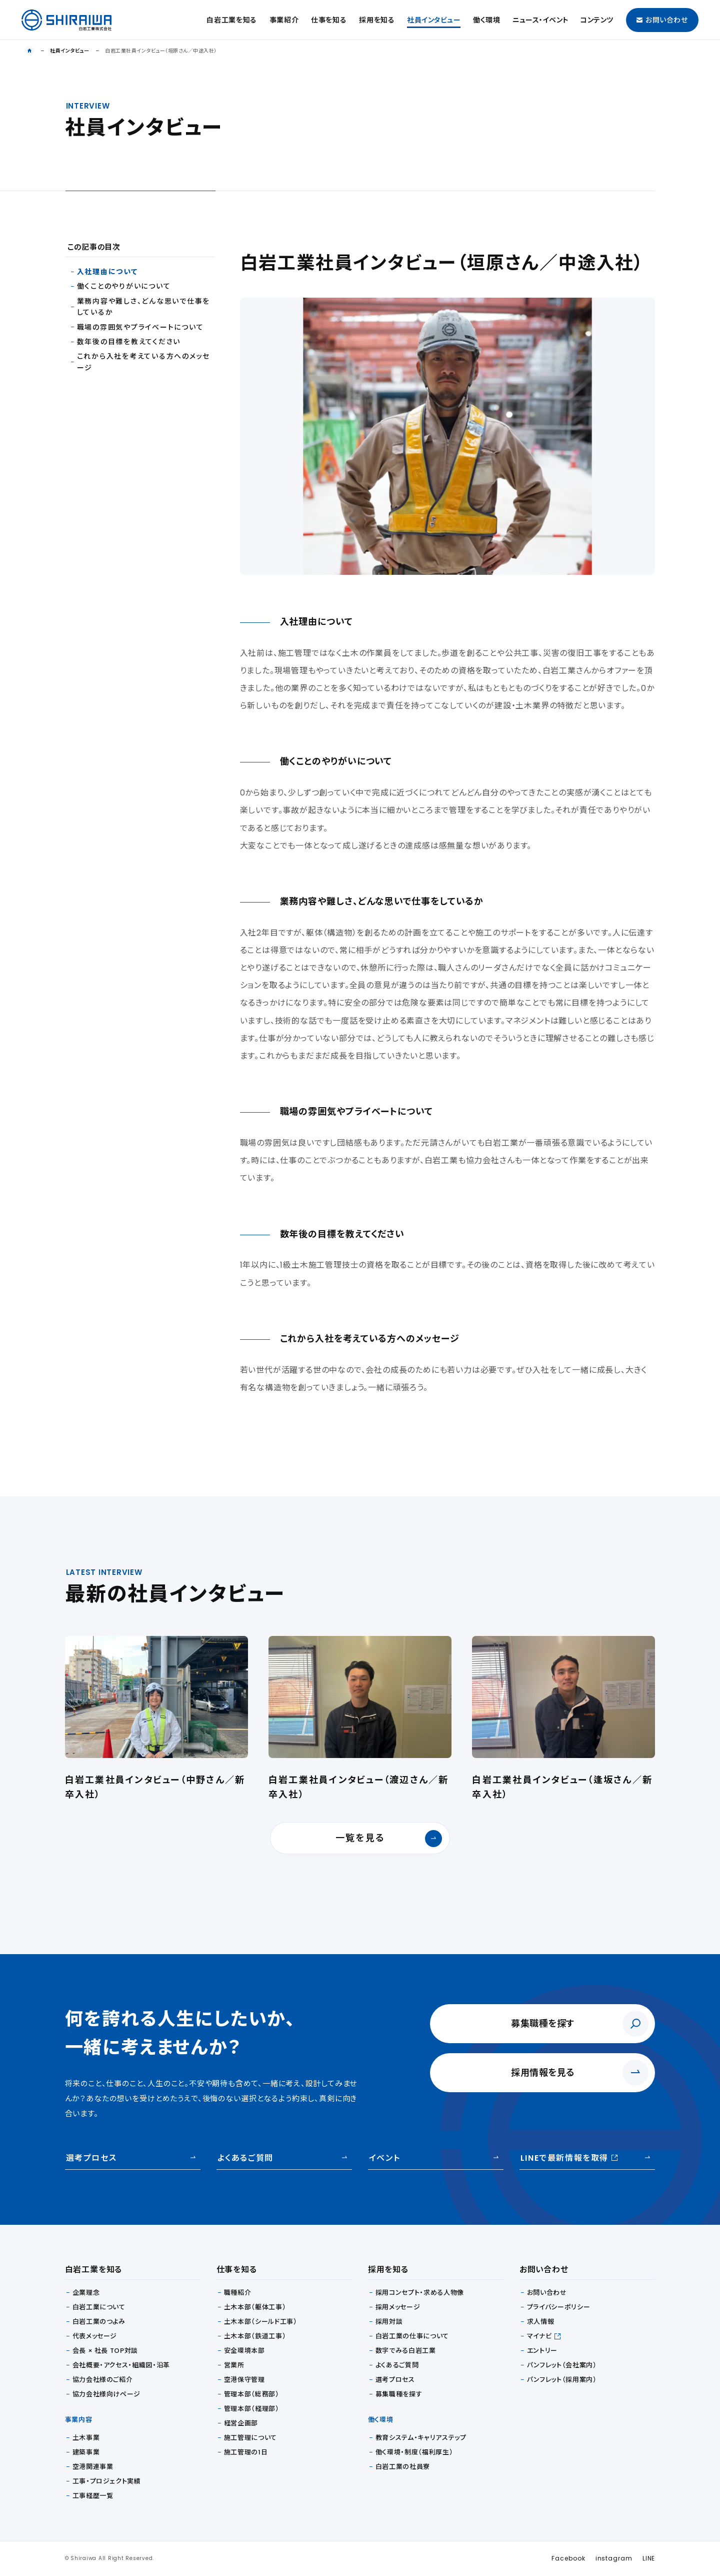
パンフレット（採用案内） (562, 2379)
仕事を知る (329, 20)
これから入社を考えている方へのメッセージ (143, 361)
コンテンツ (597, 20)
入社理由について (107, 272)
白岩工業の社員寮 (403, 2466)
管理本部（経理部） (252, 2408)
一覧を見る (389, 1838)
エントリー (542, 2350)
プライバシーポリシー (558, 2307)
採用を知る (377, 20)
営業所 (234, 2365)
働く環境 (486, 20)
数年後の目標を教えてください (129, 342)
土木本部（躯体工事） (255, 2307)
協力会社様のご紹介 (102, 2379)
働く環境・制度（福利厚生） (414, 2452)
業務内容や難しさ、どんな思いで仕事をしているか (143, 306)
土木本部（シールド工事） (261, 2321)
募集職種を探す (542, 2023)
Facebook (568, 2558)
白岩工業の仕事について (412, 2336)
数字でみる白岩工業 (406, 2350)
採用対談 (389, 2321)
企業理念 (86, 2292)
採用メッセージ (398, 2307)
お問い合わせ (662, 20)
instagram (614, 2558)
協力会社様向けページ (106, 2394)
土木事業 (86, 2437)
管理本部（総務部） (252, 2394)
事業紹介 (284, 20)
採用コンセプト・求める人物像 (420, 2292)
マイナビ (539, 2336)
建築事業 (86, 2452)
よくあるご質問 (246, 2158)
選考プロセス (91, 2158)
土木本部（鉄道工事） (255, 2336)
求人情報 (540, 2321)
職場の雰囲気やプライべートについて (140, 327)
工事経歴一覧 (93, 2495)
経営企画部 (241, 2423)
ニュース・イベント (540, 20)
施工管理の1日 (246, 2452)
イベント (384, 2158)
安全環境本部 (244, 2350)
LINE (649, 2558)
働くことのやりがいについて (124, 286)
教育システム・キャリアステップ (421, 2437)
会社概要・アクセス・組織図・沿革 (121, 2365)
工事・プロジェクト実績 (106, 2481)
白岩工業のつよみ (99, 2321)
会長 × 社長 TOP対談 (105, 2350)
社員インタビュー (433, 20)
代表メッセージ (95, 2336)
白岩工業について (99, 2307)
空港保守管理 (244, 2379)
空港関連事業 (93, 2466)
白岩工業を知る (231, 20)
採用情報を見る (542, 2072)
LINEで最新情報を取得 (569, 2157)
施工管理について (250, 2437)
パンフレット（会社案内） (562, 2365)
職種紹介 (238, 2292)
